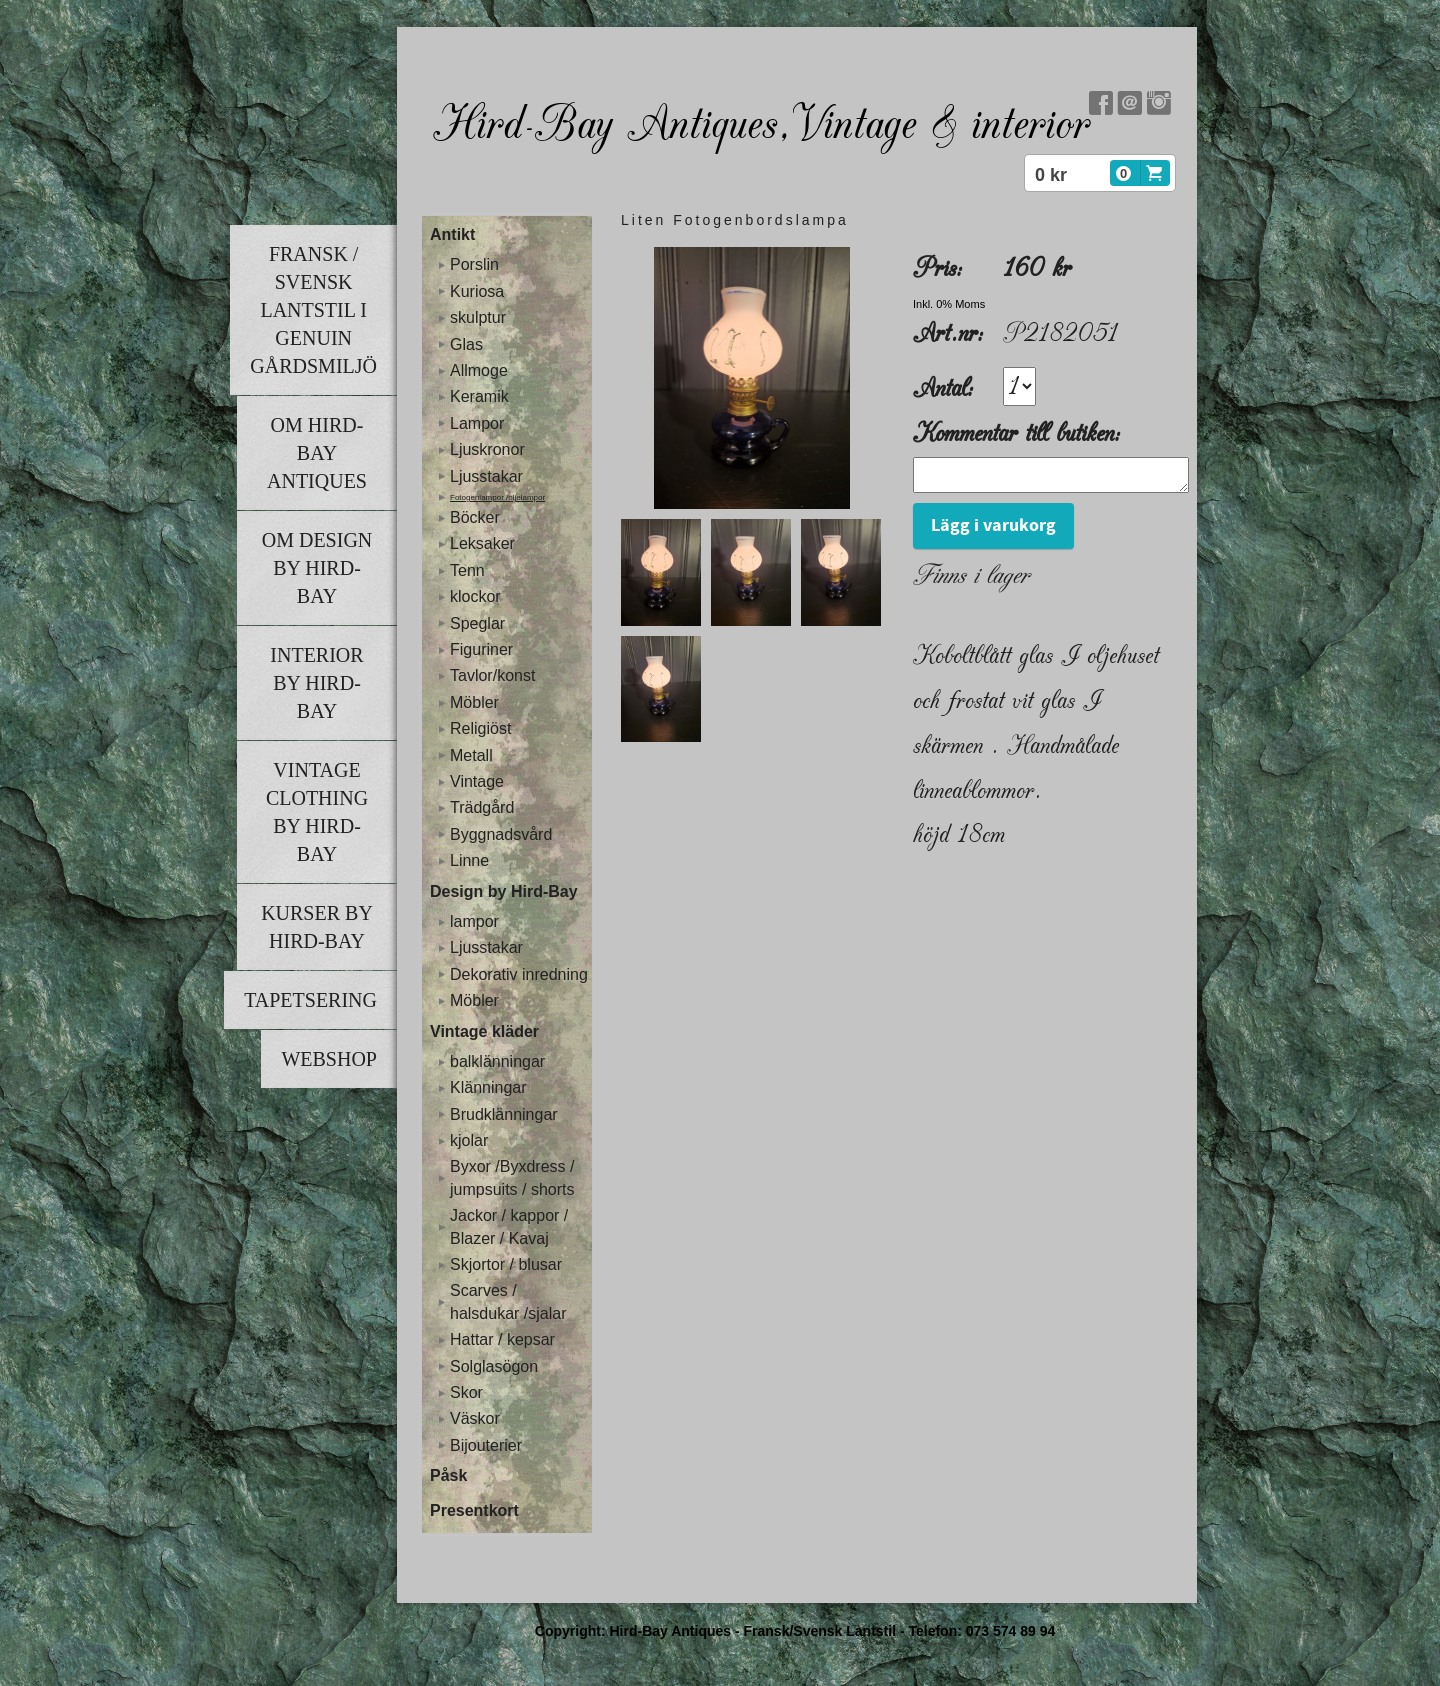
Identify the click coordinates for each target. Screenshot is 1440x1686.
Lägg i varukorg (993, 531)
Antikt (452, 234)
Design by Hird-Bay (504, 891)
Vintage (477, 781)
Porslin (474, 264)
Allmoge (479, 370)
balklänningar (497, 1061)
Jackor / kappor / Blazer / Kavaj (509, 1226)
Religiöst (480, 728)
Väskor (475, 1418)
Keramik (479, 396)
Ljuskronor (487, 449)
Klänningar (488, 1087)
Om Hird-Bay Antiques (317, 453)
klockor (475, 596)
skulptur (478, 317)
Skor (466, 1392)
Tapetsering (310, 1000)
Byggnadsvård (501, 834)
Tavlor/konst (492, 675)
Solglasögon (494, 1366)
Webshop (329, 1059)
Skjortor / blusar (506, 1264)
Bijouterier (486, 1445)
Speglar (477, 623)
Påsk (448, 1475)
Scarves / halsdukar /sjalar (508, 1301)
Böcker (475, 517)
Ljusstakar (486, 476)
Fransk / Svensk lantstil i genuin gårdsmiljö (313, 310)
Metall (471, 755)
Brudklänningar (504, 1114)
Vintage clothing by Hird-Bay (317, 812)
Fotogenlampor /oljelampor (497, 497)
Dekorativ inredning (519, 974)
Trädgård (482, 807)
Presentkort (474, 1510)
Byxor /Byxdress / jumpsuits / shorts (512, 1177)
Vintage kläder (484, 1031)
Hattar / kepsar (502, 1339)
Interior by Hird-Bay (316, 683)
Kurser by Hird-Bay (317, 927)
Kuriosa (477, 291)
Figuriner (481, 649)
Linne (469, 860)
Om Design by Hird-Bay (317, 568)
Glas (466, 344)
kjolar (469, 1140)
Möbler (474, 702)
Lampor (477, 423)
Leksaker (482, 543)
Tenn (467, 570)
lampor (474, 921)
